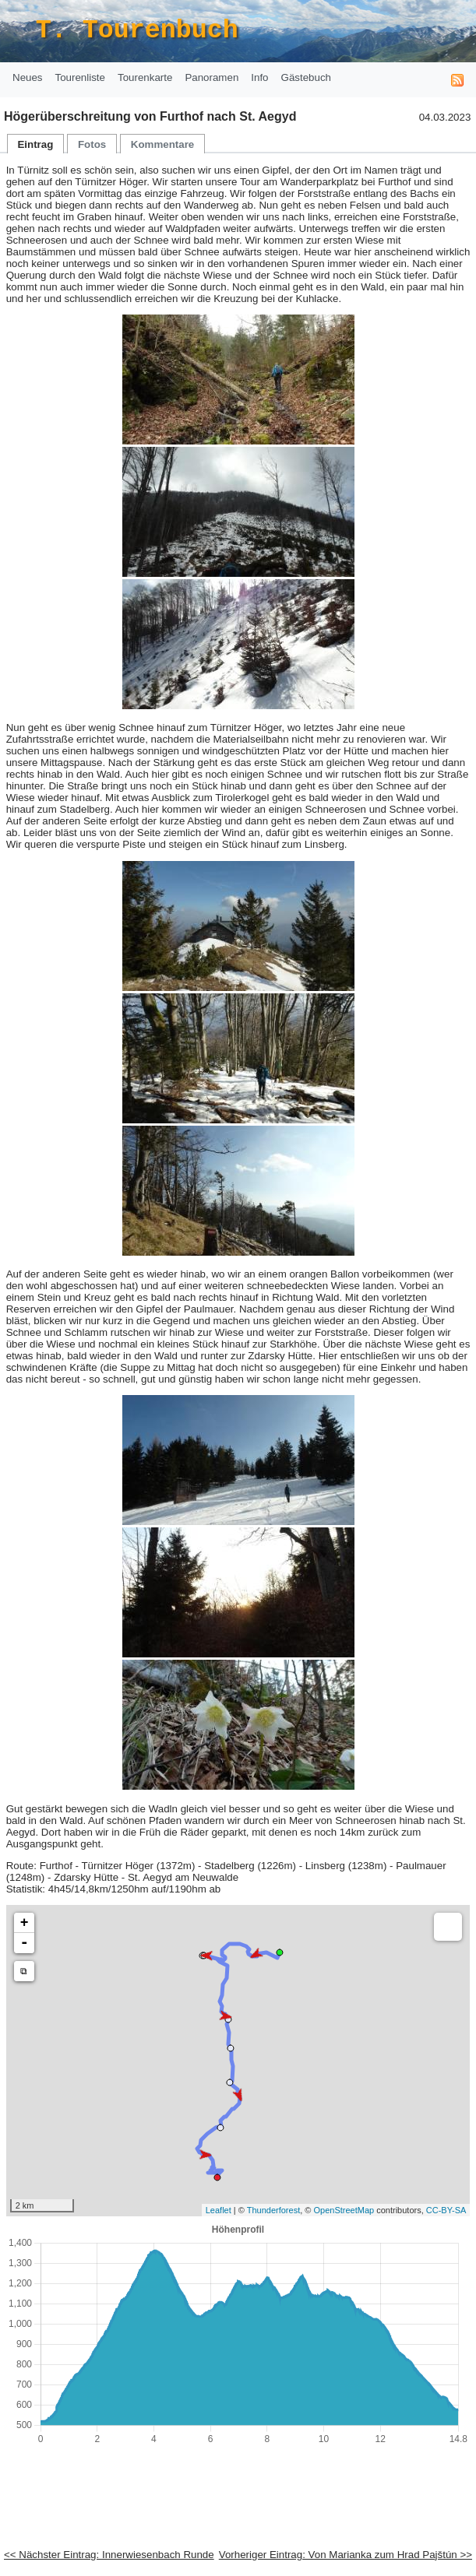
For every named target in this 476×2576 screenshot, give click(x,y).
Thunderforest (273, 2210)
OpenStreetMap (343, 2210)
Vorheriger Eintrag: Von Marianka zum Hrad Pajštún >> (345, 2554)
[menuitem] (27, 78)
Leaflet (218, 2210)
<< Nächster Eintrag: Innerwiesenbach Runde (109, 2554)
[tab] (36, 143)
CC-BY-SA (446, 2210)
